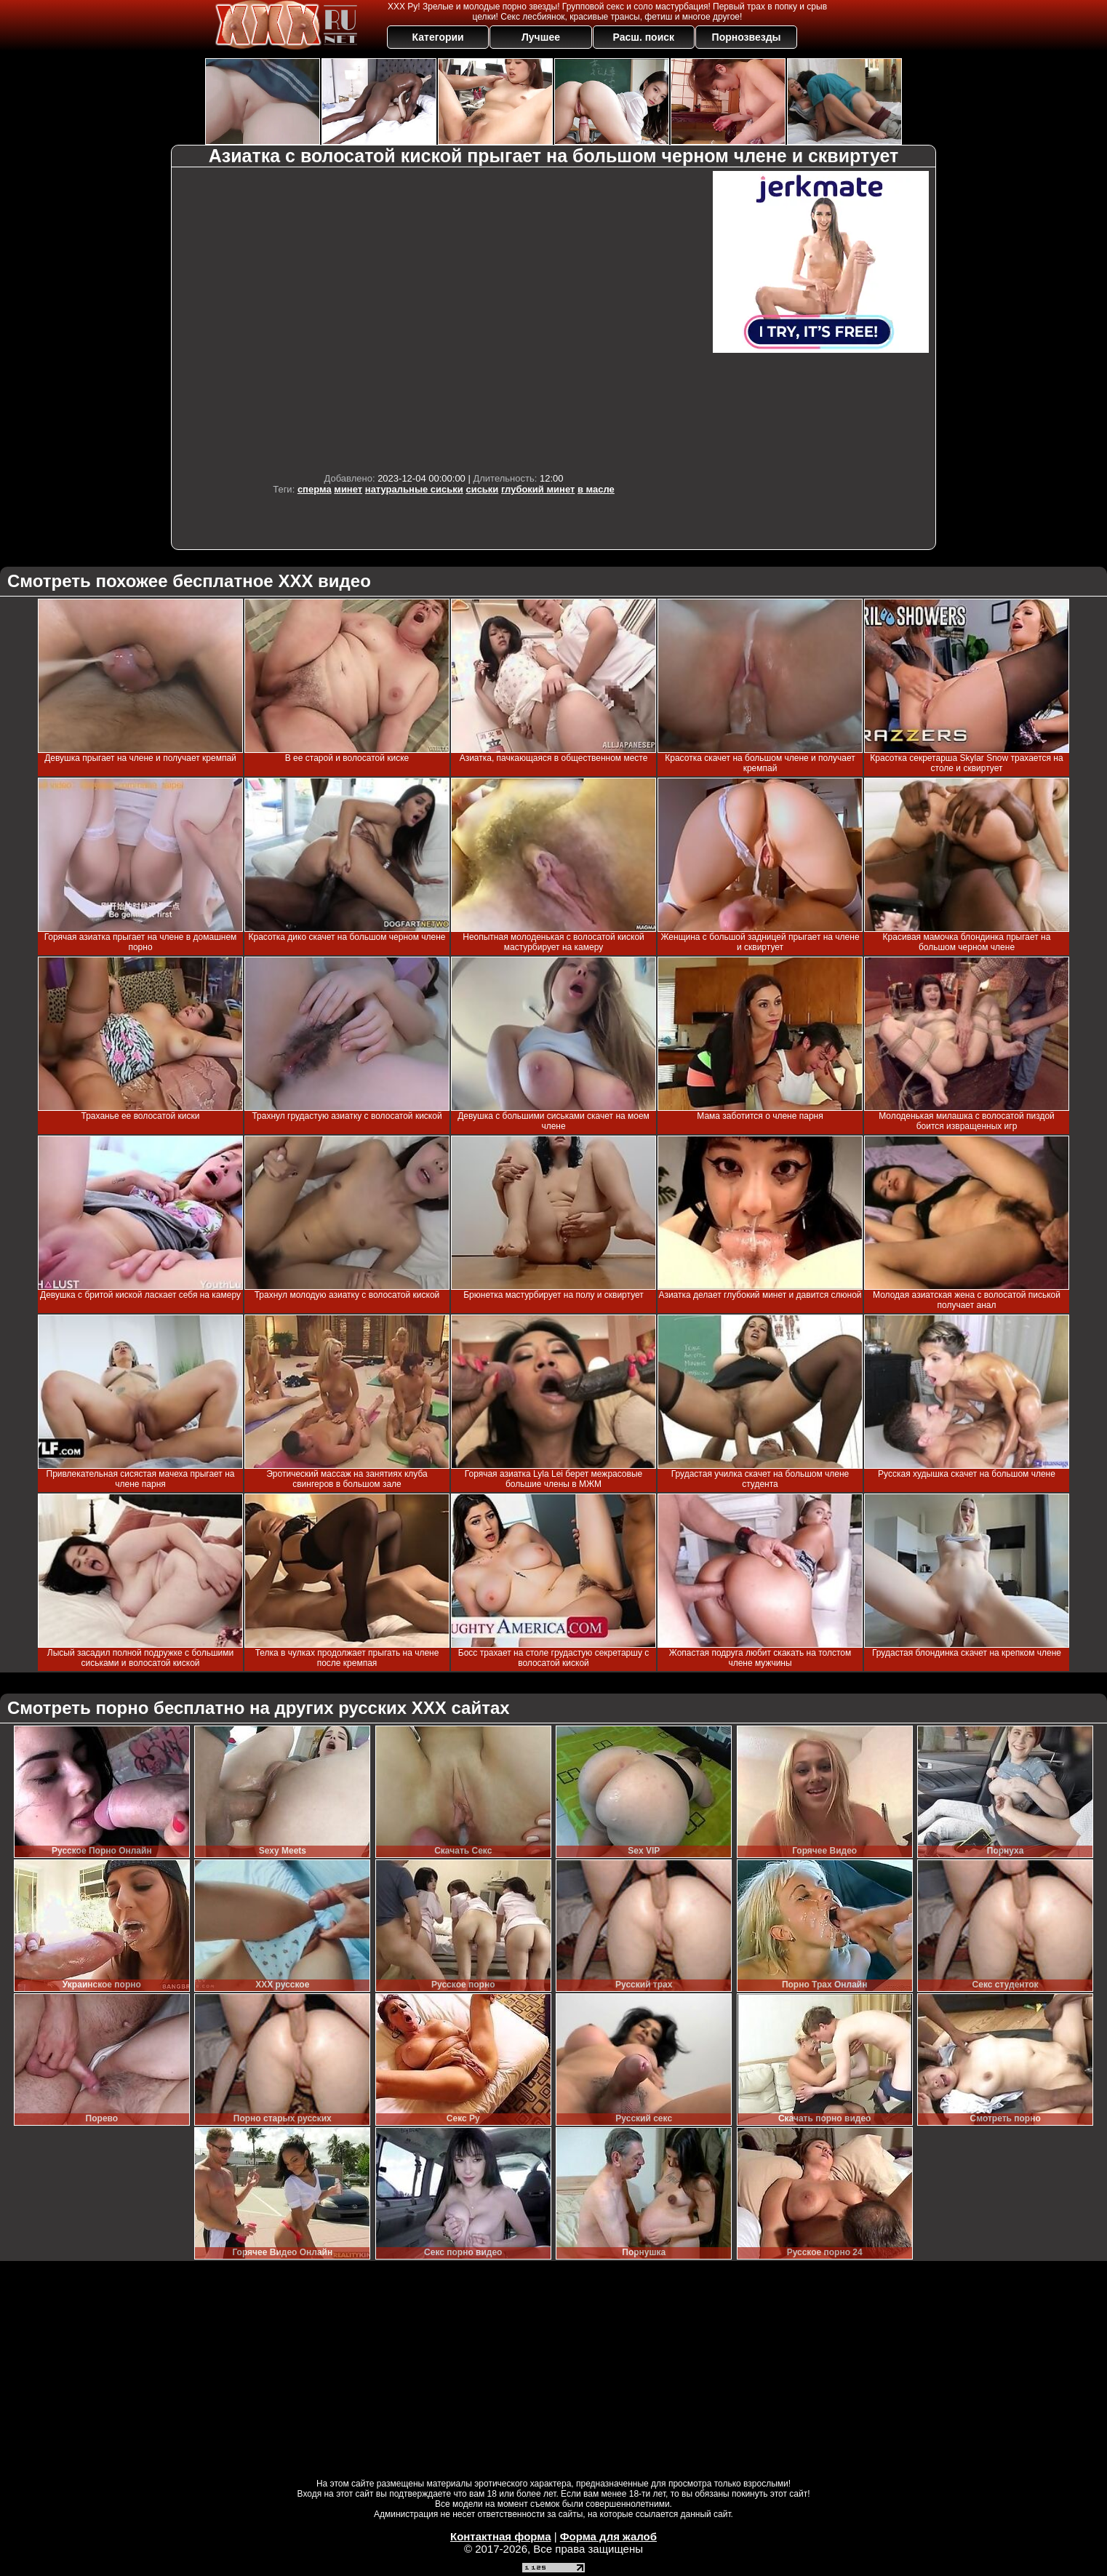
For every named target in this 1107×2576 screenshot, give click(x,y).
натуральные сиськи (414, 489)
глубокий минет (538, 489)
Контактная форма (500, 2536)
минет (348, 489)
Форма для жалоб (608, 2536)
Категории (438, 37)
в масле (596, 489)
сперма (314, 489)
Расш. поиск (643, 37)
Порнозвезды (746, 37)
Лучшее (540, 37)
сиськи (481, 489)
